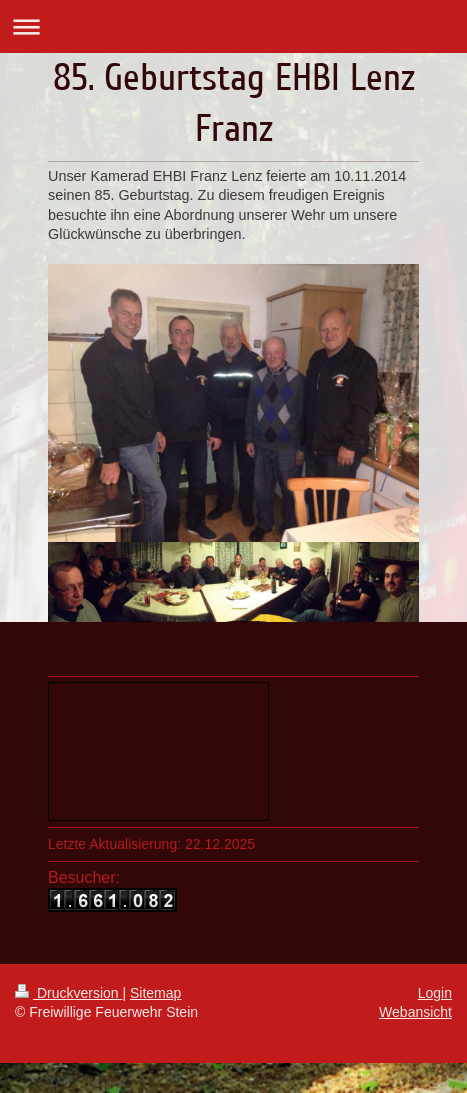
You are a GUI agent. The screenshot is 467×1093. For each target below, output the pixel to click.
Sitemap (155, 993)
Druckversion (68, 993)
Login (435, 993)
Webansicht (415, 1012)
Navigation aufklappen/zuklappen (233, 26)
